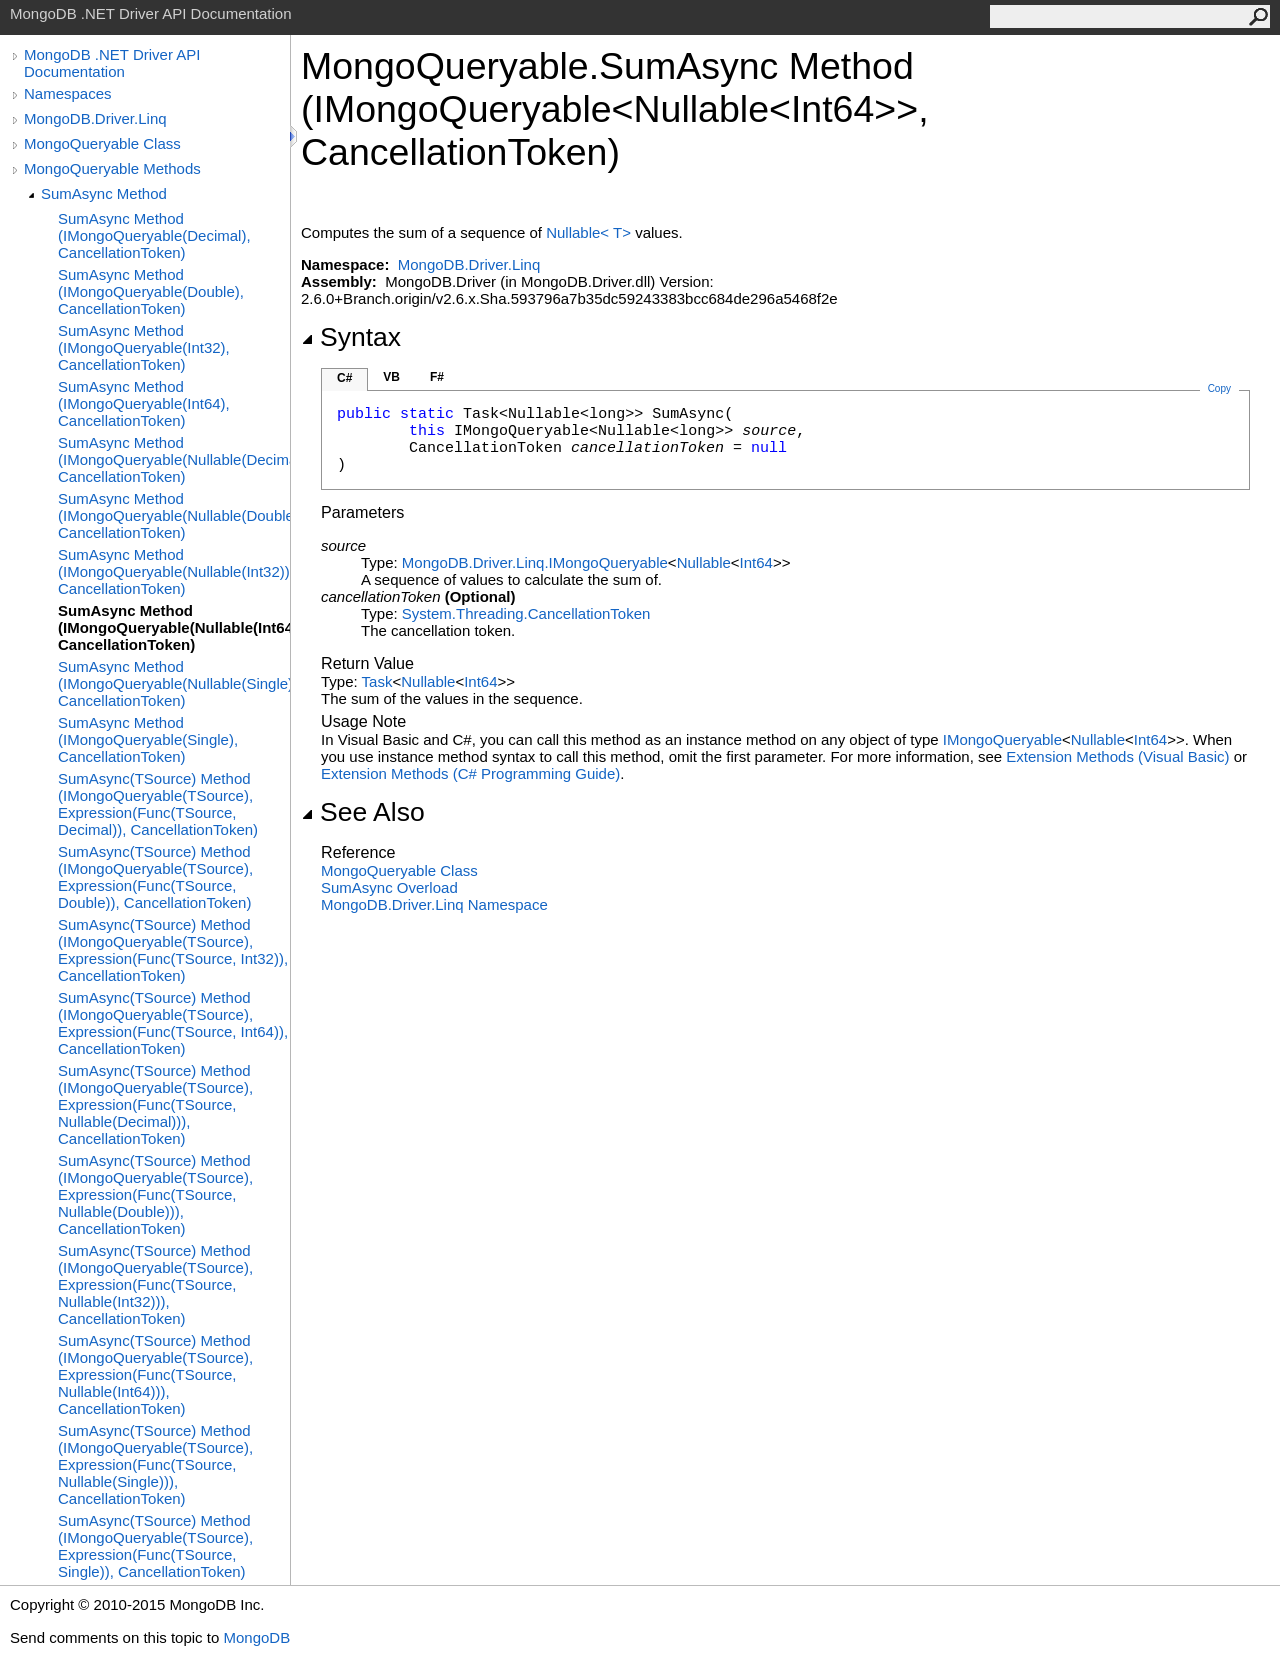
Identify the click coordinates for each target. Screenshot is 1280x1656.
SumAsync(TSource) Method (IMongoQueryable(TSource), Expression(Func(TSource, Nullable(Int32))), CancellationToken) (155, 1284)
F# (437, 377)
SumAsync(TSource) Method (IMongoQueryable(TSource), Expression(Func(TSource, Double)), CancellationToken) (155, 877)
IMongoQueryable (1002, 739)
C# (344, 378)
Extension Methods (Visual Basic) (1117, 756)
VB (391, 377)
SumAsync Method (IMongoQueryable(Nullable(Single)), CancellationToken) (174, 683)
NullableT (590, 232)
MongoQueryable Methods (112, 168)
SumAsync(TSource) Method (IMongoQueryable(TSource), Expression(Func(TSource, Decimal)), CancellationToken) (158, 804)
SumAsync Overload (389, 887)
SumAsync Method (104, 193)
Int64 (756, 562)
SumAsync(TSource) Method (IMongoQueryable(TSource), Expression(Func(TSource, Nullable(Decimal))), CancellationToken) (155, 1104)
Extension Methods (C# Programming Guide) (470, 773)
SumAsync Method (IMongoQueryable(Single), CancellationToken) (148, 739)
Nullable (704, 562)
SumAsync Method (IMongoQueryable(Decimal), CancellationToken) (154, 235)
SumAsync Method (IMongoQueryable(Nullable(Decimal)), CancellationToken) (174, 459)
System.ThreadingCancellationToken (526, 613)
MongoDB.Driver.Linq (95, 118)
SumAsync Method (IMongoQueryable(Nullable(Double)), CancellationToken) (174, 515)
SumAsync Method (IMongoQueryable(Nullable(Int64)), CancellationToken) (174, 627)
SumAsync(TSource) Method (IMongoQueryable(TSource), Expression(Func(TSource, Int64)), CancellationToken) (173, 1023)
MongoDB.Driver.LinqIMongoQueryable (535, 562)
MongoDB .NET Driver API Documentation (112, 63)
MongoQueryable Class (102, 143)
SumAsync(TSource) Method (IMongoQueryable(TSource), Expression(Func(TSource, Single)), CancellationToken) (155, 1546)
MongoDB (256, 1637)
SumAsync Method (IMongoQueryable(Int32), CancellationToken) (144, 347)
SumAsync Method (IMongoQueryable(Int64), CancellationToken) (144, 403)
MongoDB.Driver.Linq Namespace (434, 904)
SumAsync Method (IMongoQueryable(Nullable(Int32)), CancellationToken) (174, 571)
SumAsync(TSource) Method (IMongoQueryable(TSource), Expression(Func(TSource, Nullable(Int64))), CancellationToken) (155, 1374)
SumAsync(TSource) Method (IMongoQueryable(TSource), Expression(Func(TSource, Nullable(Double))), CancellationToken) (155, 1194)
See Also (363, 812)
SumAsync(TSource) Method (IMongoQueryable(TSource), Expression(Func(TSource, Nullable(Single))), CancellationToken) (155, 1464)
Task (377, 681)
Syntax (351, 337)
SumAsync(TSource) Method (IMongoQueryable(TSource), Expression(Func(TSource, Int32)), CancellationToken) (173, 950)
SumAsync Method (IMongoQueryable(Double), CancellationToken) (151, 291)
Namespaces (68, 93)
